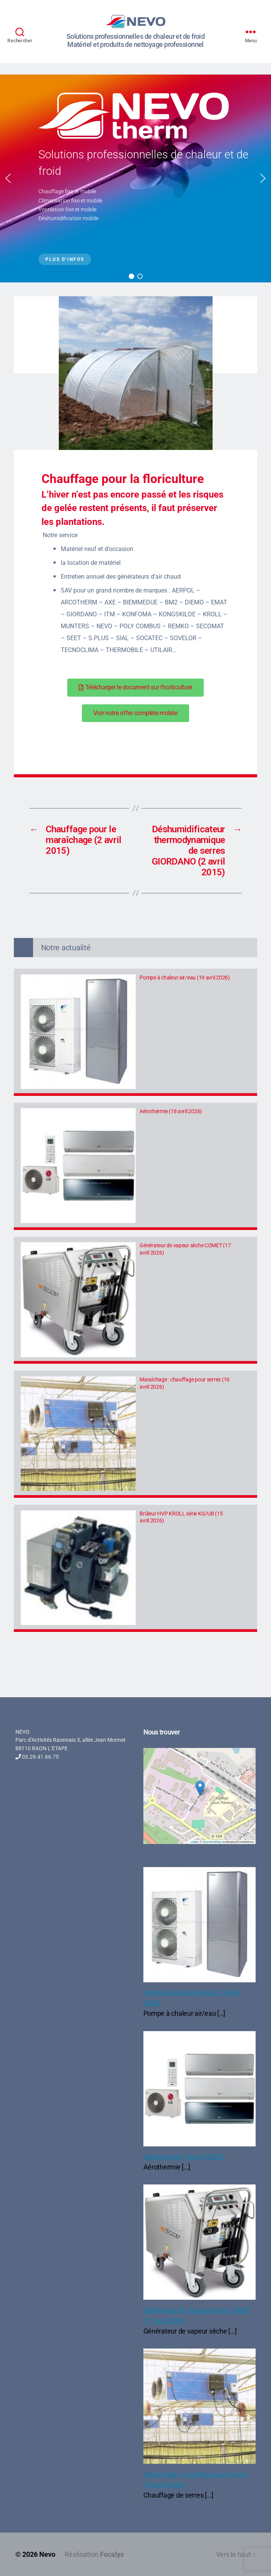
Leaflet (194, 1842)
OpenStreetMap (211, 1842)
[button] (8, 178)
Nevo (47, 2554)
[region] (135, 178)
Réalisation (94, 2554)
